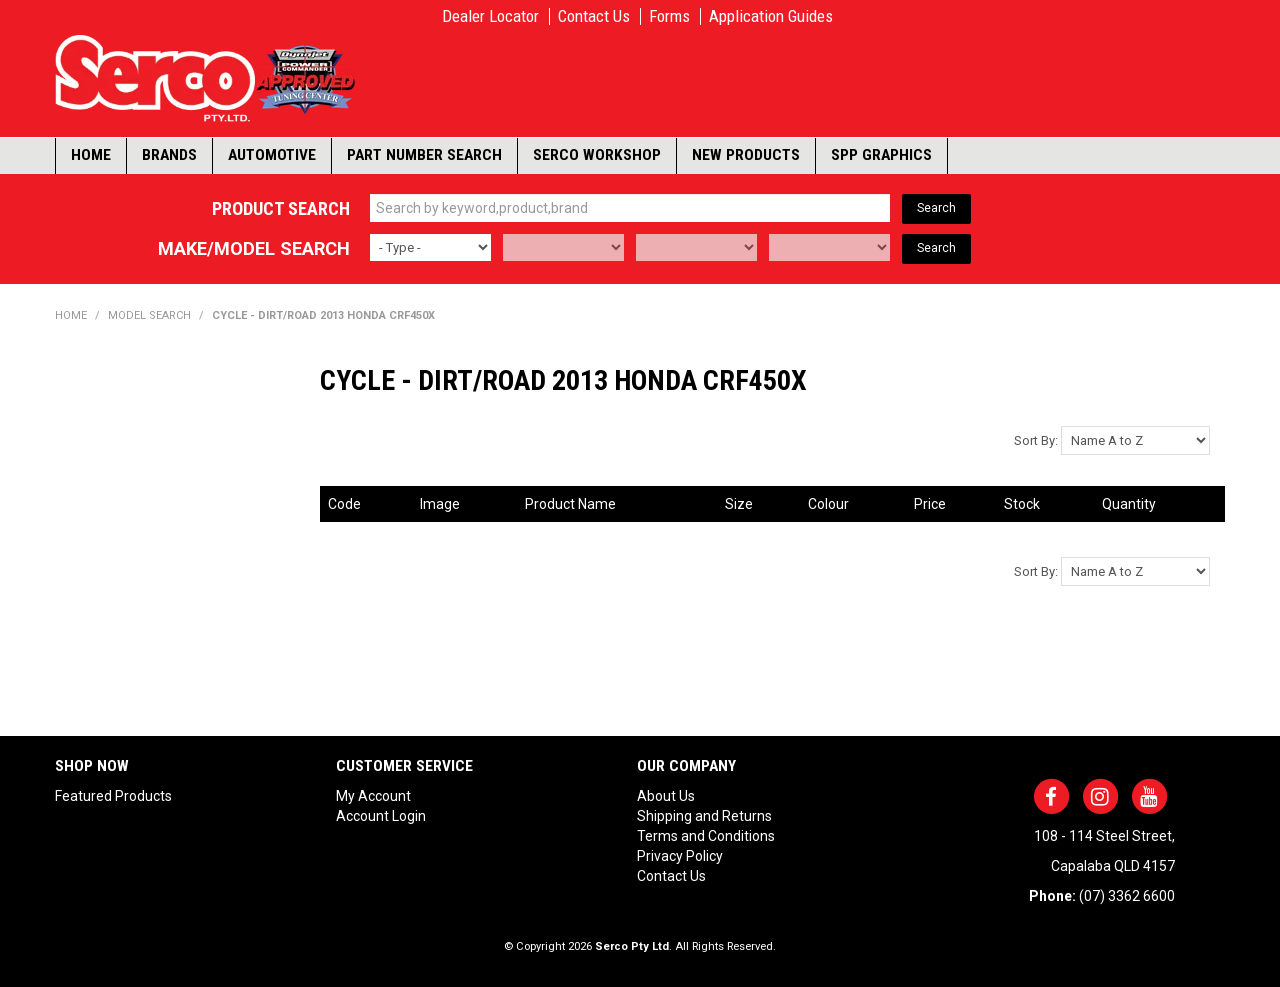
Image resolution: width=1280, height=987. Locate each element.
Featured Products (113, 796)
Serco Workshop (597, 155)
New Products (746, 155)
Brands (169, 155)
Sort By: (1036, 440)
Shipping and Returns (704, 816)
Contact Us (594, 16)
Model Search (149, 315)
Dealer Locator (490, 16)
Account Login (381, 816)
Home (91, 155)
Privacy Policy (680, 856)
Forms (669, 16)
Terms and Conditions (706, 836)
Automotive (272, 155)
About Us (666, 796)
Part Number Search (424, 155)
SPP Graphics (881, 155)
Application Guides (771, 16)
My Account (373, 796)
